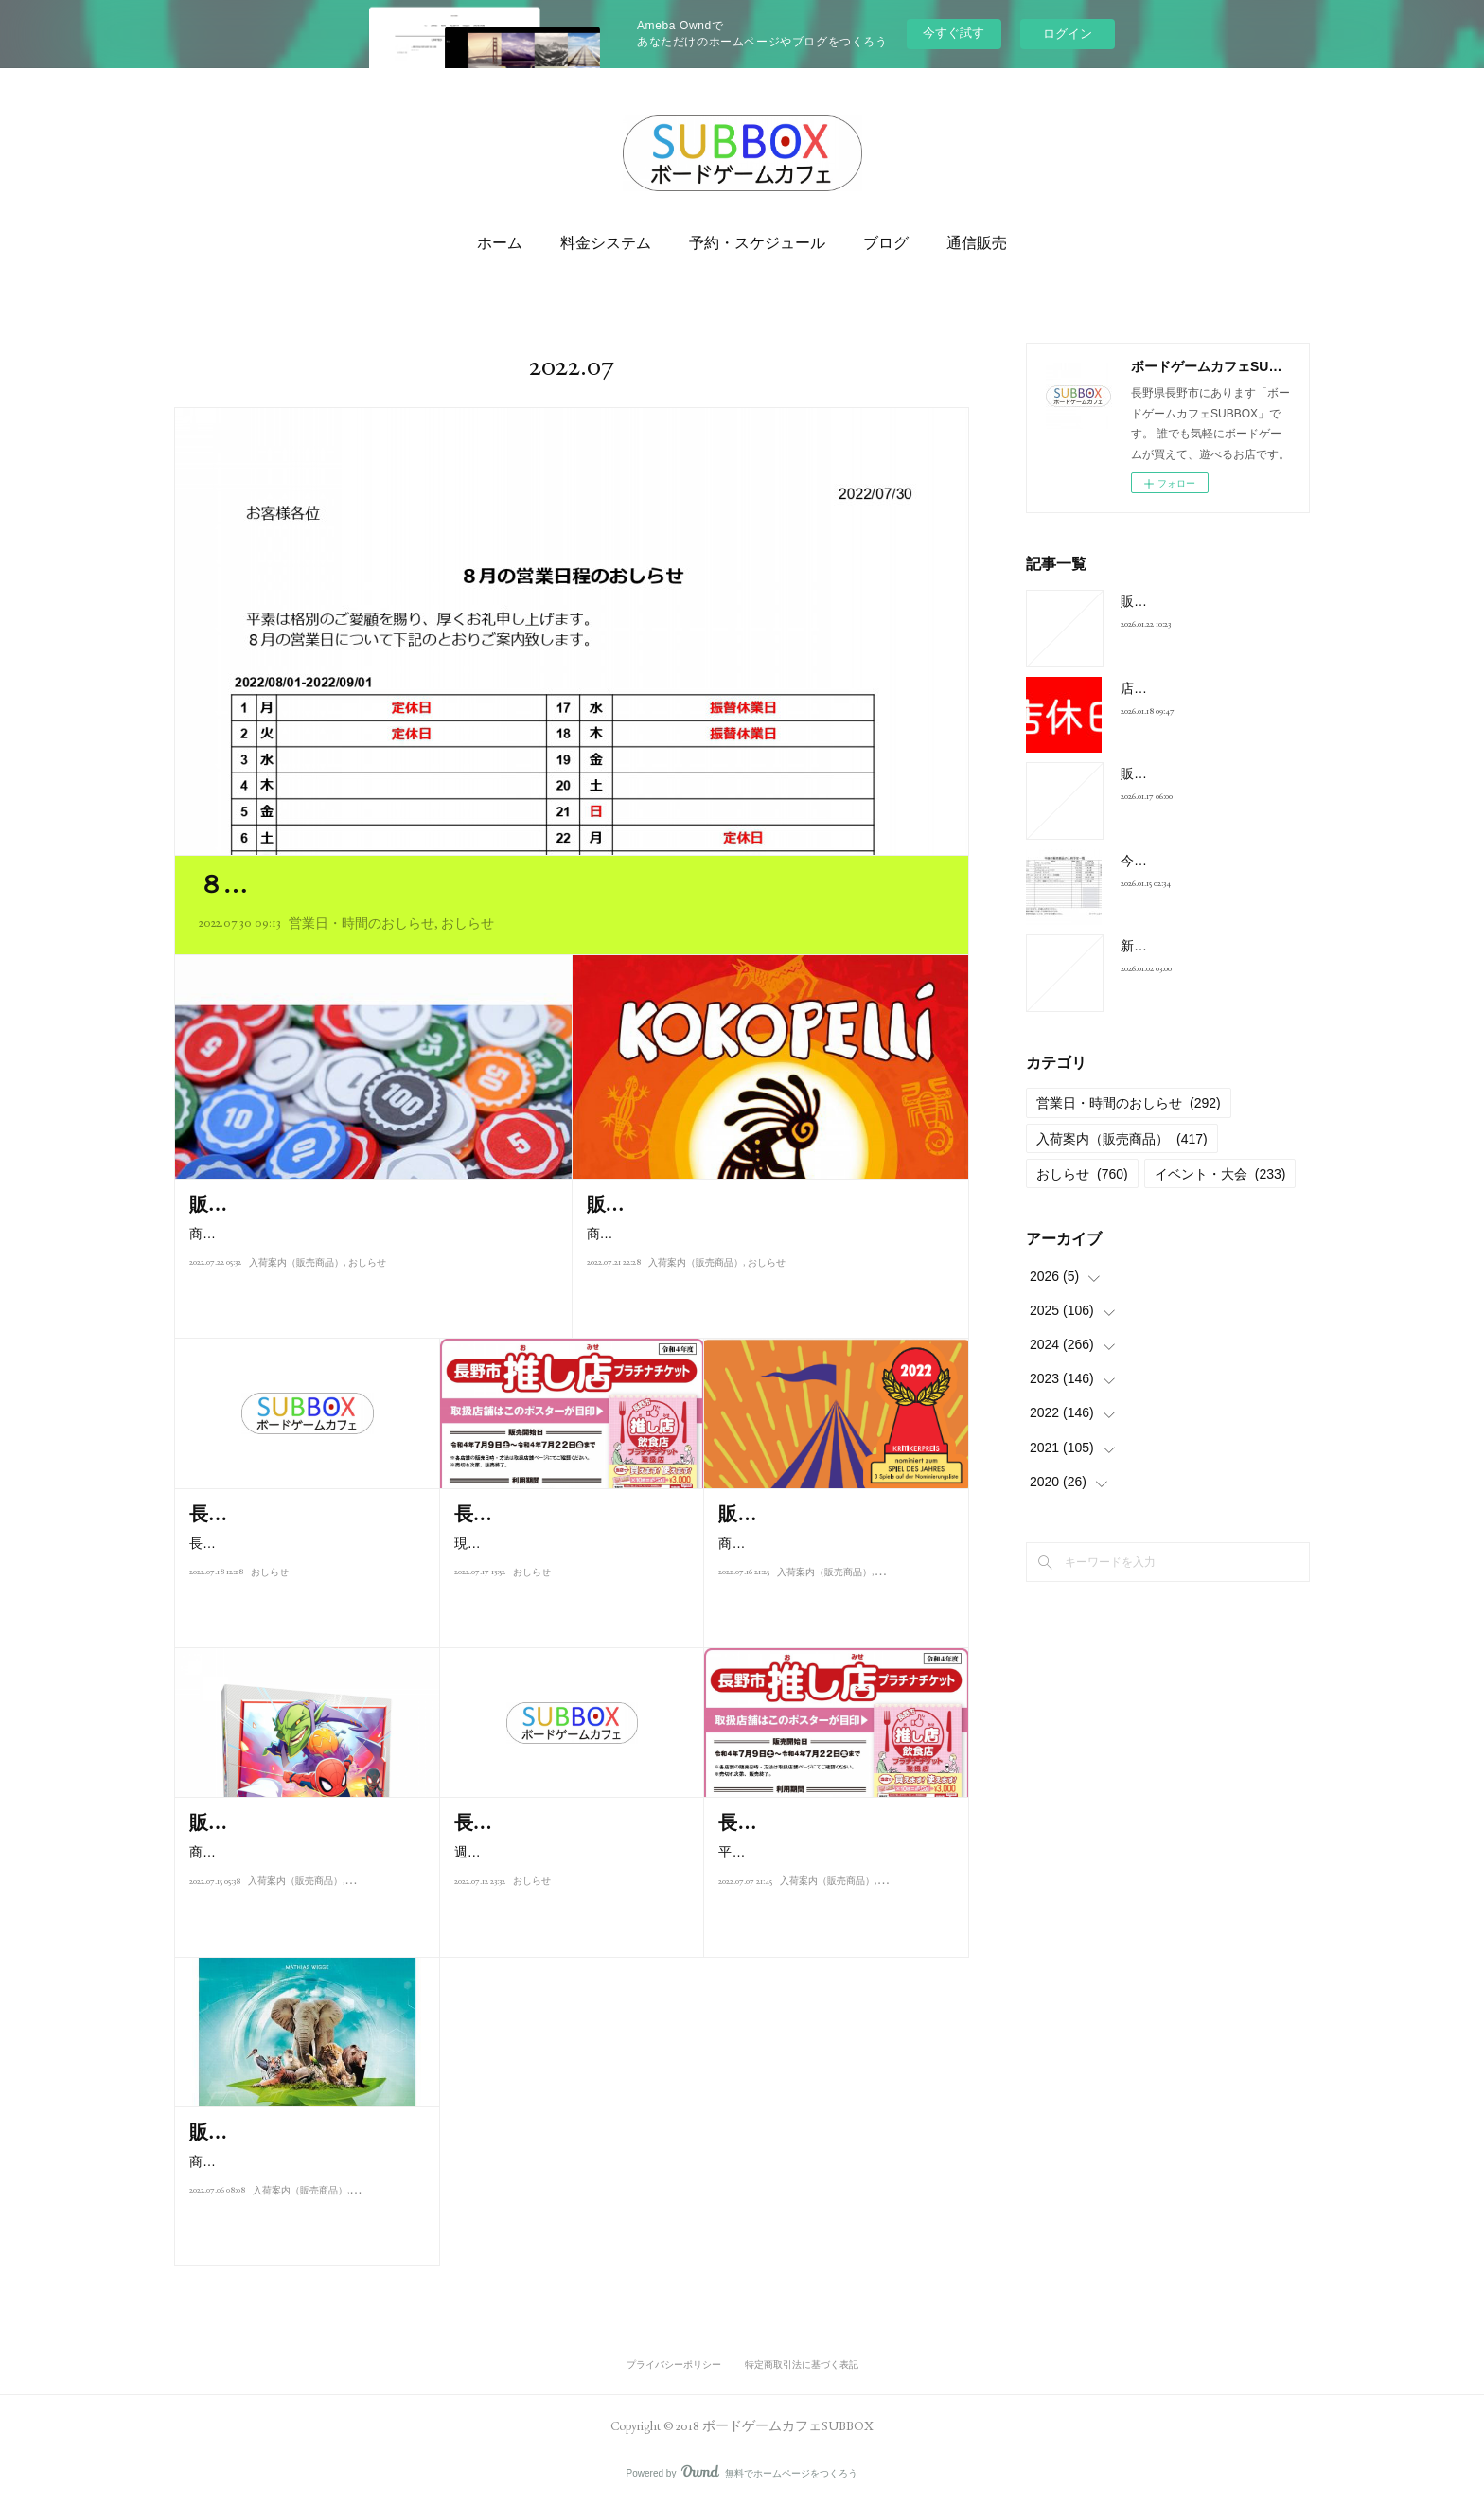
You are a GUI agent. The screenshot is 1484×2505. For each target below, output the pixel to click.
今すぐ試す (953, 33)
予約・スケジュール (757, 243)
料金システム (605, 243)
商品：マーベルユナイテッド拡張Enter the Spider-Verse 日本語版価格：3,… (304, 1863)
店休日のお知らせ (1174, 688)
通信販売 (976, 243)
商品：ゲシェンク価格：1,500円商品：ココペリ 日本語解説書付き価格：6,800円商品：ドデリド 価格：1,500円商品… (769, 1245)
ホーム (499, 243)
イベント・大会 (1220, 1173)
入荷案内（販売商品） (296, 1286)
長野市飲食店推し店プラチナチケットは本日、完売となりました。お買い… (302, 1585)
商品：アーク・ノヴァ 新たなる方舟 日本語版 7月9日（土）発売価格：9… (307, 2203)
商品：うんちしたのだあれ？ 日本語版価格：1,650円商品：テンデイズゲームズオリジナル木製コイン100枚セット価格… (372, 1245)
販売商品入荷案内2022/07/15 (305, 1822)
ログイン (1067, 34)
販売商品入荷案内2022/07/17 (835, 1513)
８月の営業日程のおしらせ (349, 884)
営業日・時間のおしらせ (361, 923)
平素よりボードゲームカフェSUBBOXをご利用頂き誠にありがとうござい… (831, 1893)
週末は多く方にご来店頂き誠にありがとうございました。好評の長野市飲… (567, 1893)
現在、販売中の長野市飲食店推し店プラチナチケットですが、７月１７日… (567, 1585)
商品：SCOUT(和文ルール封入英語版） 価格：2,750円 (836, 1555)
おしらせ (467, 923)
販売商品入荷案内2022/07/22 (307, 1204)
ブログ (886, 243)
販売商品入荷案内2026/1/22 (1203, 601)
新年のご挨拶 (1160, 945)
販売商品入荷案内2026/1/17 (1203, 773)
